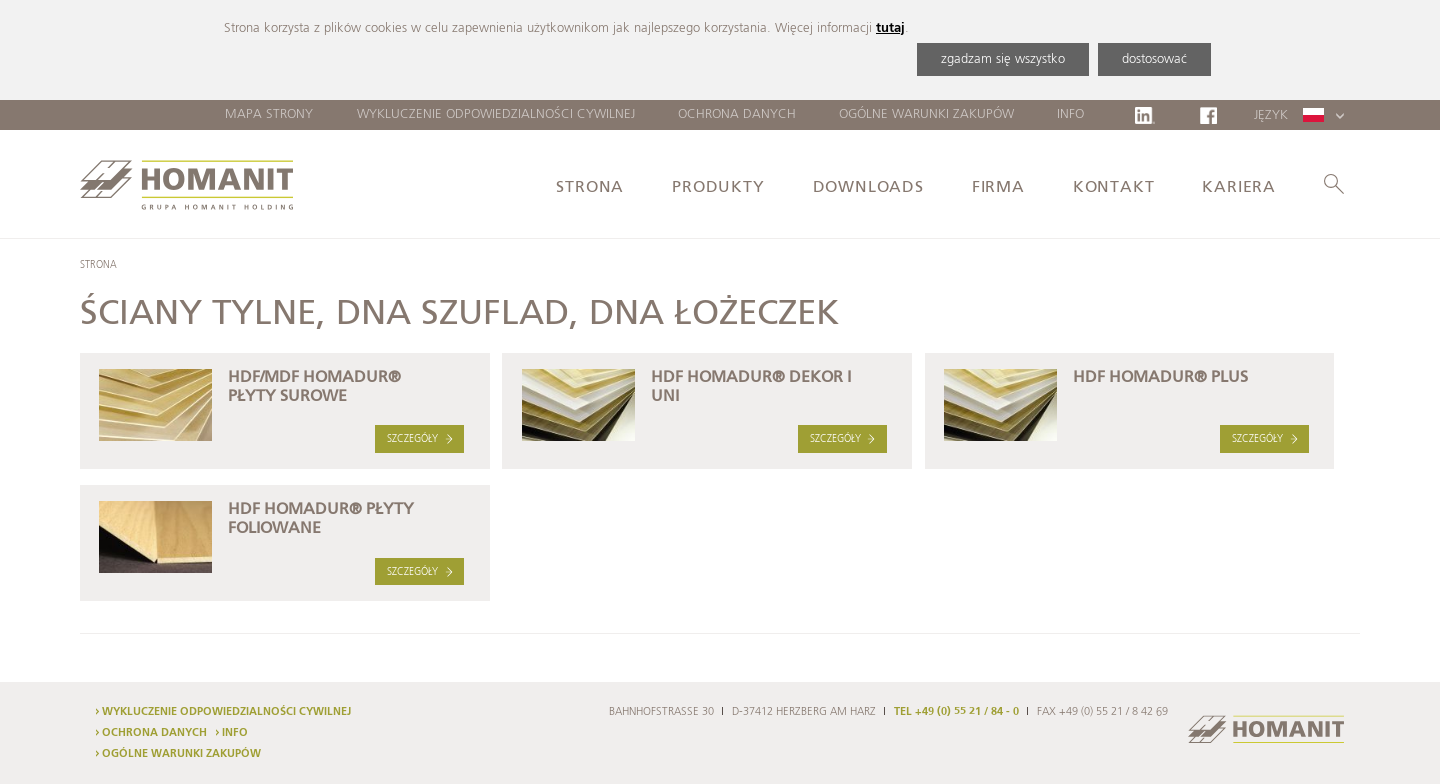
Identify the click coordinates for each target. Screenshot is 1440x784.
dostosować (1154, 59)
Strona (590, 188)
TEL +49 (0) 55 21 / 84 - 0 (956, 712)
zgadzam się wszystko (1003, 59)
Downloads (868, 188)
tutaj (890, 28)
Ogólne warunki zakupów (926, 114)
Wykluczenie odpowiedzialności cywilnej (496, 114)
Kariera (1239, 188)
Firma (998, 188)
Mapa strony (269, 114)
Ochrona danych (737, 114)
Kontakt (1114, 188)
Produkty (718, 188)
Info (1070, 114)
